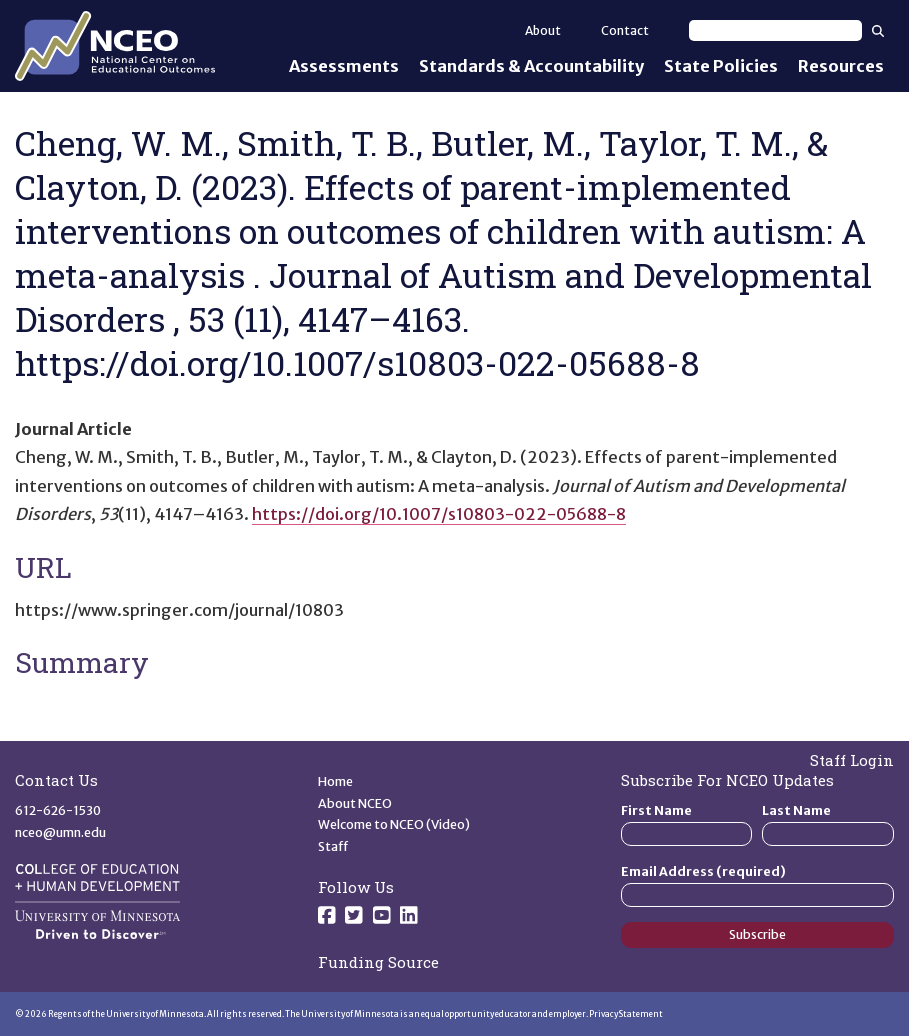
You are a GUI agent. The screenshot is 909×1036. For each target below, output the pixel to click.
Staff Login (852, 760)
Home (335, 781)
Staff (333, 846)
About (543, 30)
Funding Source (378, 962)
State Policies (721, 66)
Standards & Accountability (531, 66)
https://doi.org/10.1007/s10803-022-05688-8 (439, 514)
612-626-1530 (58, 810)
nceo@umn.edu (60, 832)
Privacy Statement (626, 1014)
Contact (625, 30)
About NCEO (355, 803)
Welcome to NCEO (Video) (394, 824)
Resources (841, 66)
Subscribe (757, 934)
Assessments (344, 66)
